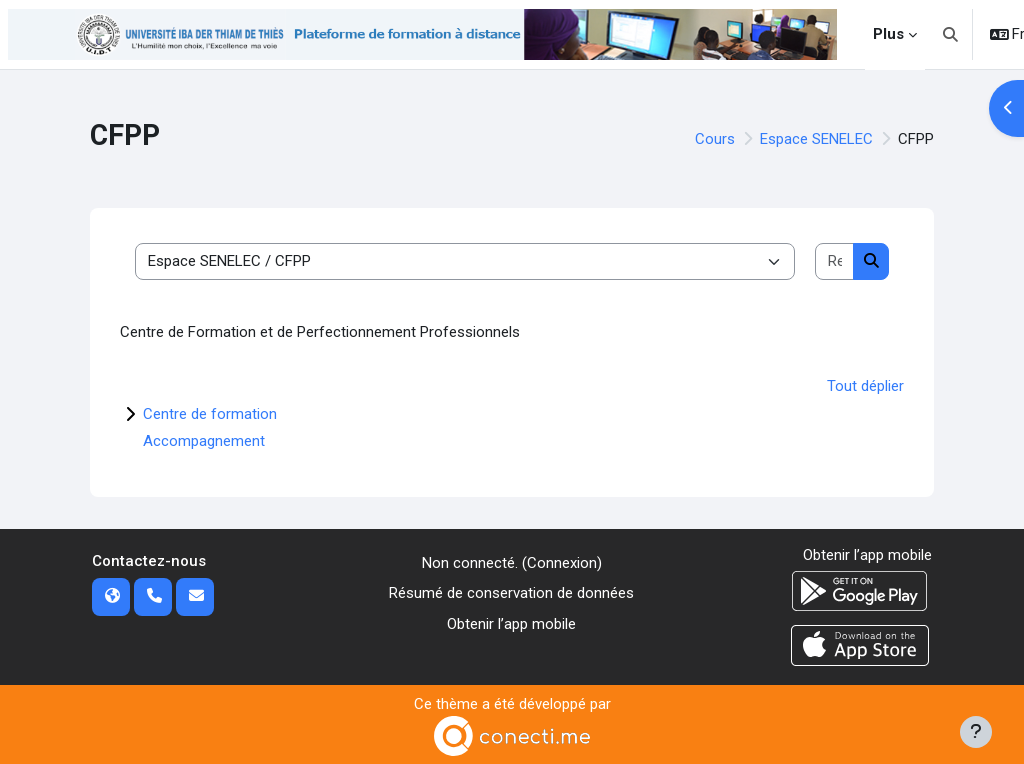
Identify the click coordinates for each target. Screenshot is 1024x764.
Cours (715, 139)
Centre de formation (210, 414)
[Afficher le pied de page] (976, 732)
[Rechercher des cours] (834, 261)
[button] (950, 34)
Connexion (562, 563)
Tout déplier (865, 386)
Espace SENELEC (816, 139)
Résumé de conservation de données (511, 593)
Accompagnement (204, 441)
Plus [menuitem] (888, 34)
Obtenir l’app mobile (511, 624)
